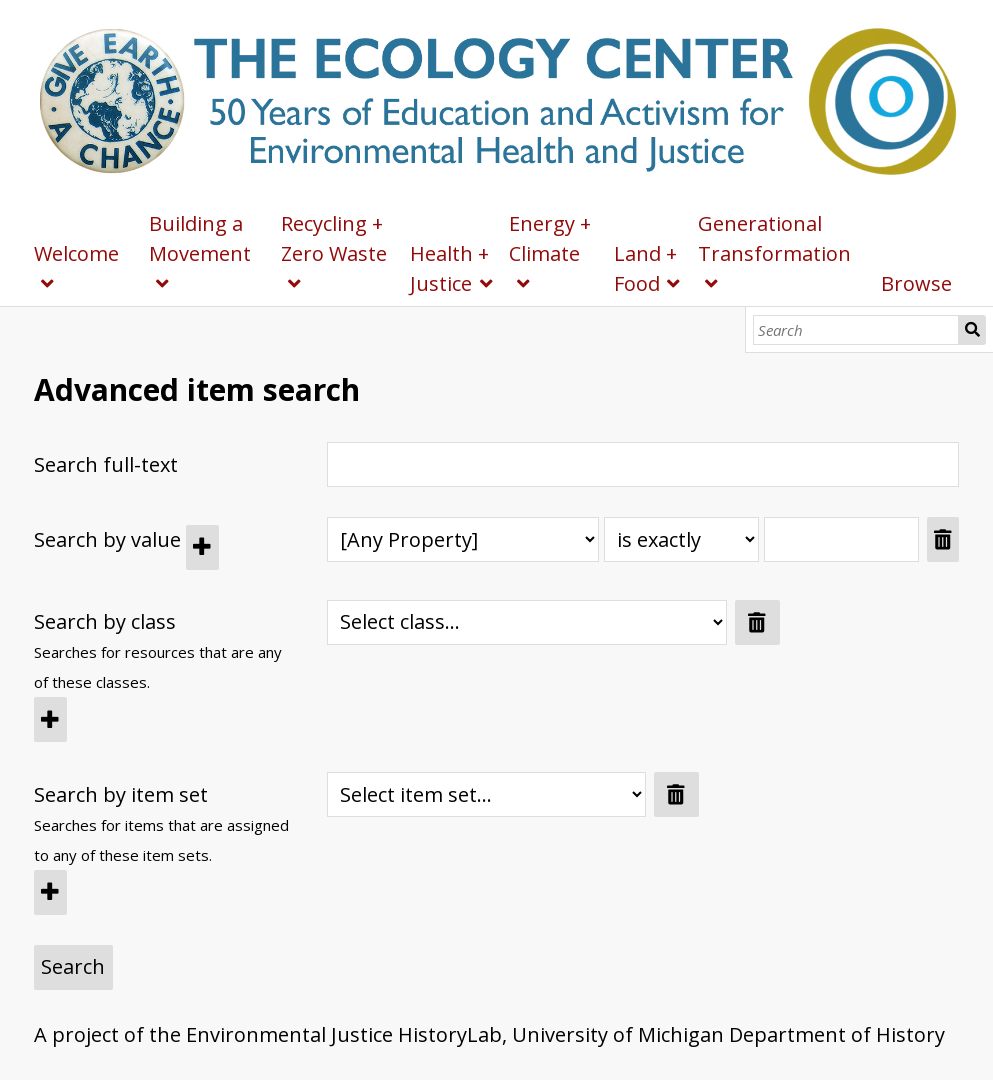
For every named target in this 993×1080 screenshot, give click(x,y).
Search (972, 330)
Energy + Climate (550, 238)
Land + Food (645, 268)
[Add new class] (50, 719)
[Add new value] (202, 547)
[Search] (856, 330)
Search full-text (106, 464)
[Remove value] (943, 539)
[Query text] (841, 539)
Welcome (76, 253)
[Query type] (681, 539)
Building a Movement (200, 238)
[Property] (463, 539)
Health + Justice (449, 268)
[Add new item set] (50, 892)
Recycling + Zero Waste (334, 238)
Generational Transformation (774, 238)
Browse (916, 283)
